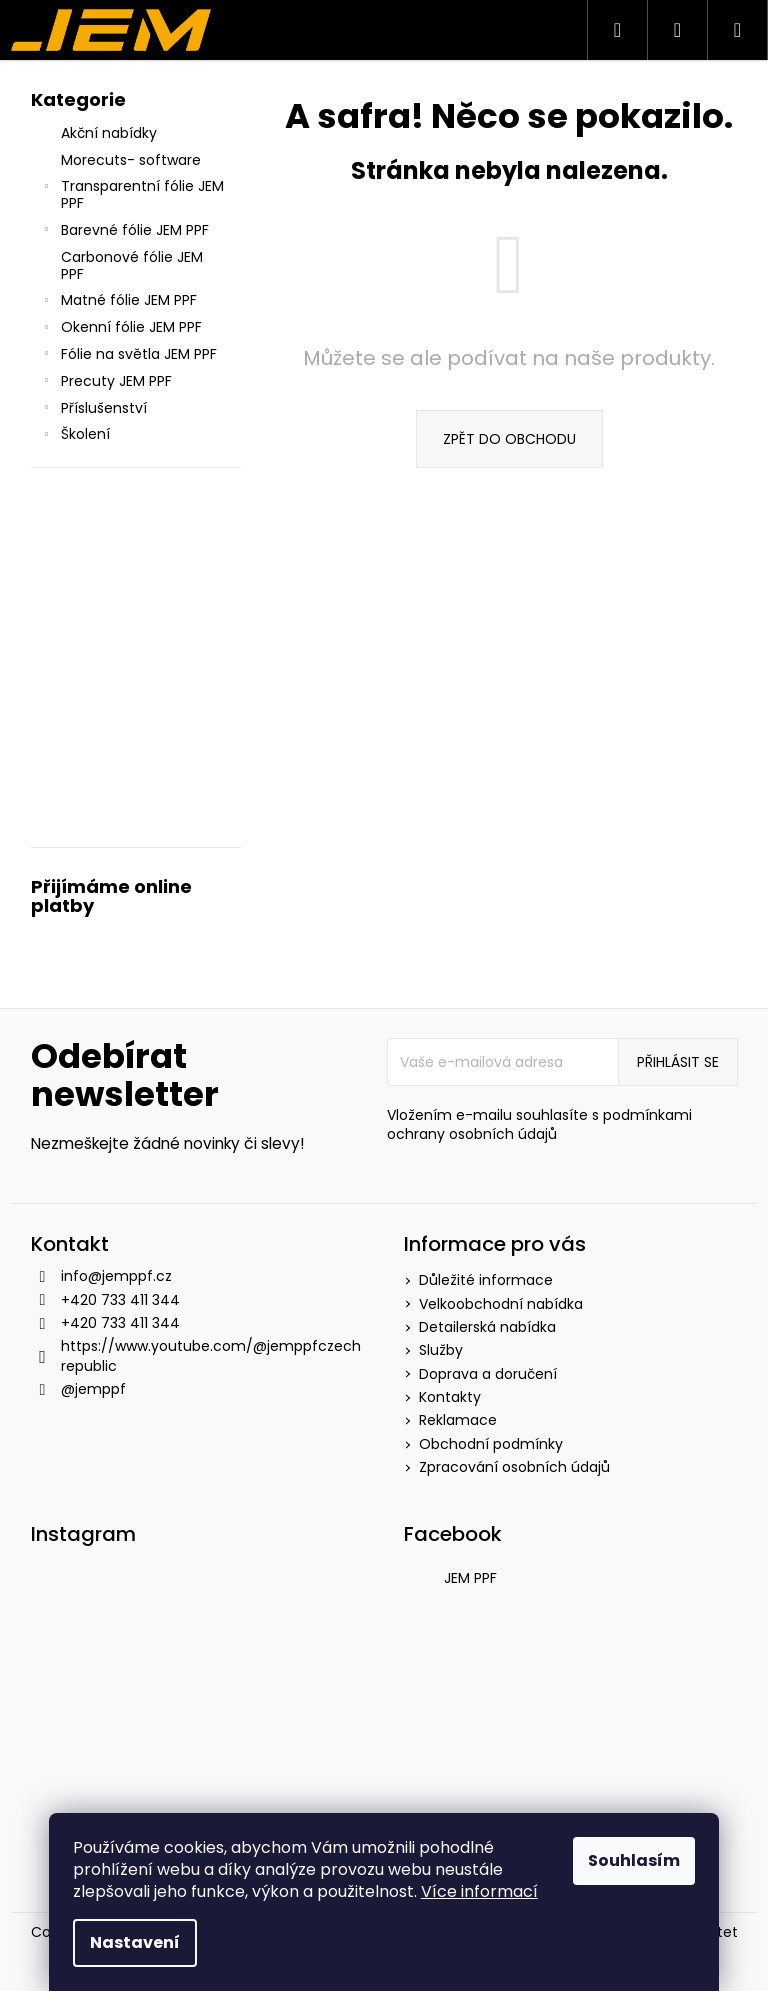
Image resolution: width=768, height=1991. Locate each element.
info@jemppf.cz (116, 1276)
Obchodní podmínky (491, 1444)
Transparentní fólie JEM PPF (132, 194)
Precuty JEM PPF (106, 383)
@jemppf (93, 1389)
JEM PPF (470, 1578)
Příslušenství (94, 410)
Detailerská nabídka (487, 1327)
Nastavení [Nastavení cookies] (135, 1942)
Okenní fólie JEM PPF (121, 329)
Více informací (479, 1891)
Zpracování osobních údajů (514, 1467)
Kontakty (450, 1397)
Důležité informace (486, 1280)
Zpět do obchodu (509, 439)
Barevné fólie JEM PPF (125, 232)
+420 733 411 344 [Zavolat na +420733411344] (120, 1300)
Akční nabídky (111, 133)
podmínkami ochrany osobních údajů (539, 1124)
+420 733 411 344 (120, 1323)
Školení (75, 436)
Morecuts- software (133, 160)
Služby (441, 1350)
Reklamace (458, 1420)
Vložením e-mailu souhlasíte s (539, 1125)
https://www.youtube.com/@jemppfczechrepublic (211, 1355)
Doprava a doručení (488, 1374)
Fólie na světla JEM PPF (129, 356)
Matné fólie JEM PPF (119, 302)
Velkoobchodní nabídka (501, 1304)
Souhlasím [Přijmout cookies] (634, 1860)
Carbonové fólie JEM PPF (132, 265)
